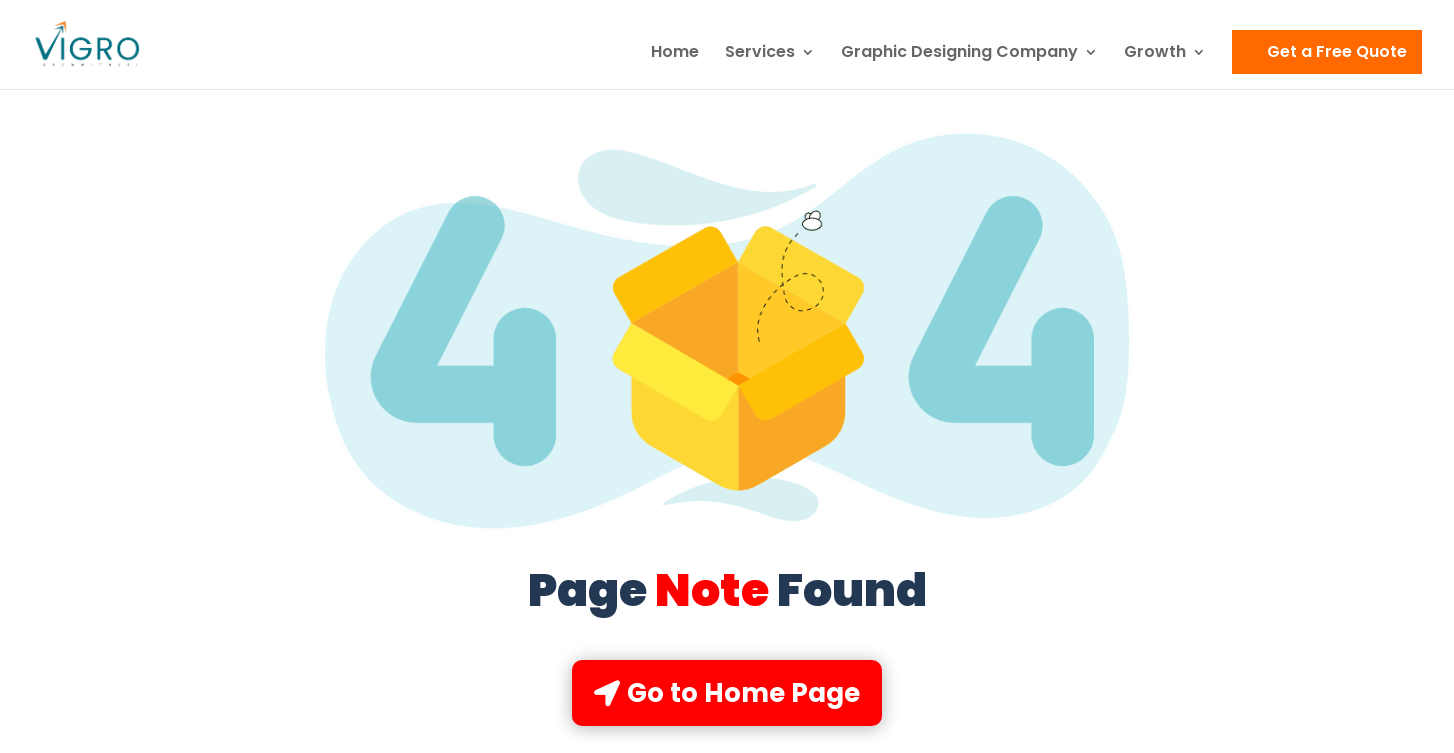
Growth (1155, 54)
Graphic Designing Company (959, 54)
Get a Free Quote (1337, 51)
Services (760, 54)
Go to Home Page (743, 693)
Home (675, 54)
